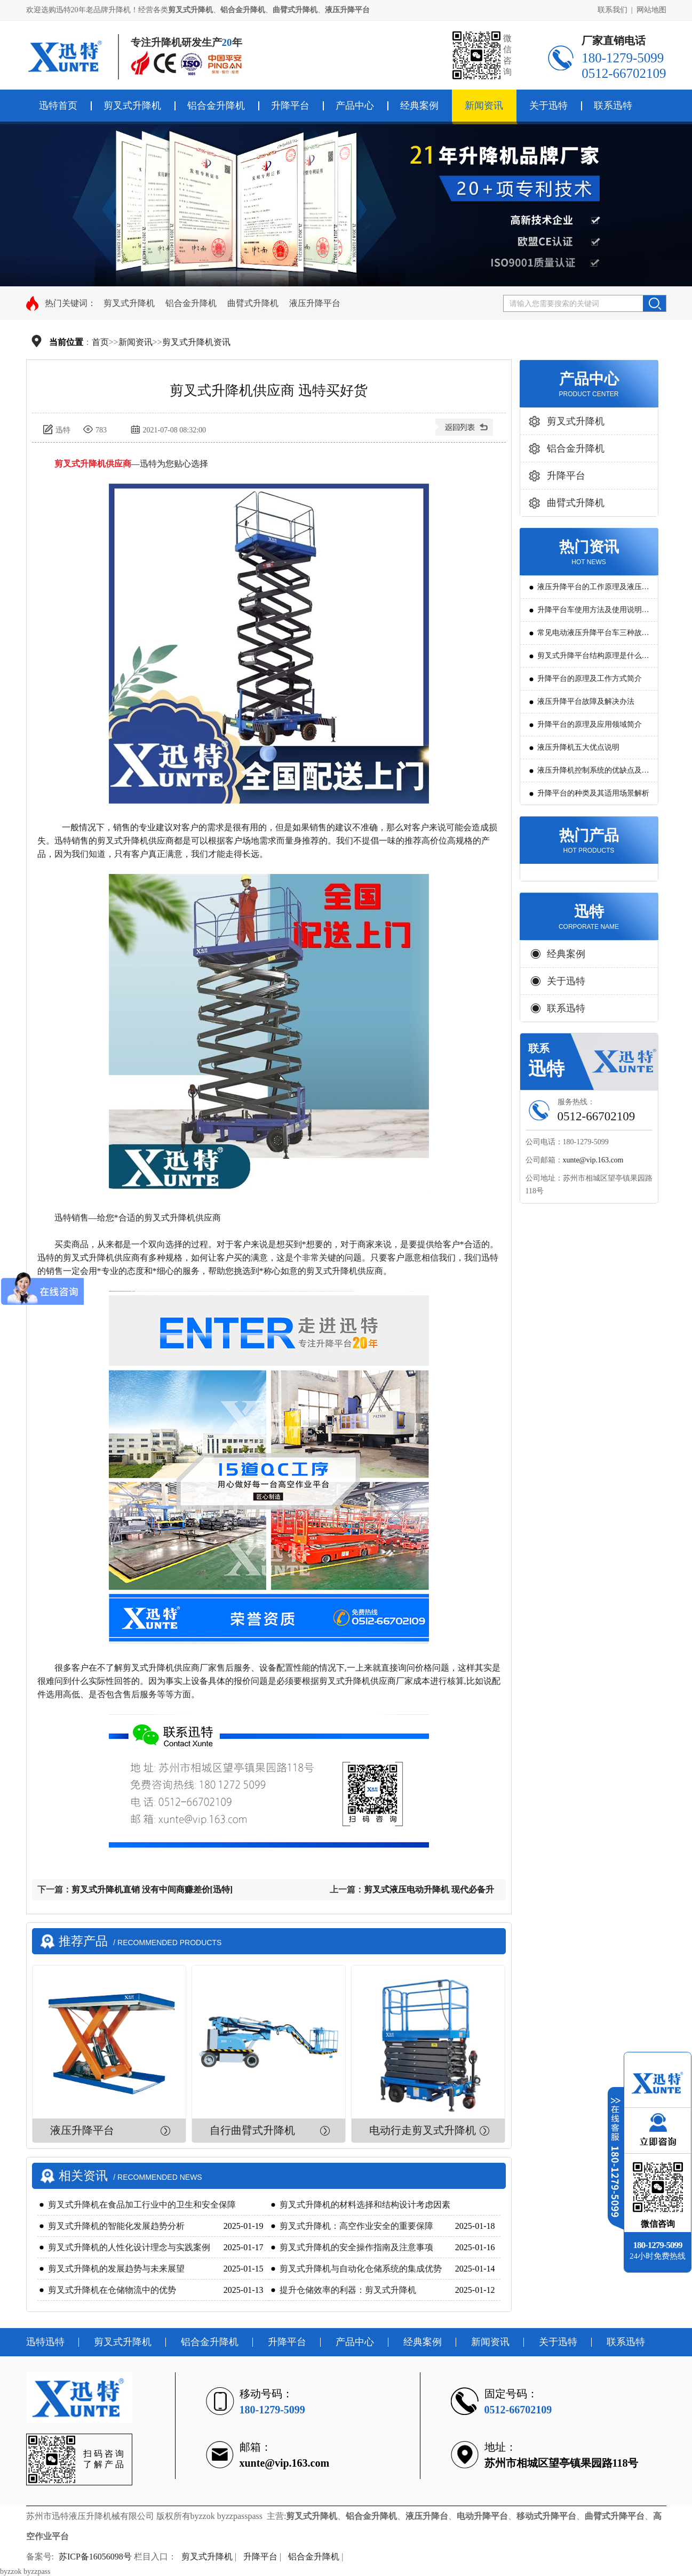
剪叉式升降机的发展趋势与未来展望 (116, 2268)
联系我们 (612, 10)
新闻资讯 (484, 105)
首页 (100, 342)
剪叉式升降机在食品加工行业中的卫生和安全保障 (142, 2204)
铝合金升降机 (216, 105)
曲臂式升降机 (253, 303)
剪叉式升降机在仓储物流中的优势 (112, 2289)
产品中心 (355, 105)
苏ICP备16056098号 (95, 2556)
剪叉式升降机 (132, 105)
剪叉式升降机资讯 (196, 342)
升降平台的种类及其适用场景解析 (593, 793)
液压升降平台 (314, 303)
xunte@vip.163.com (593, 1160)
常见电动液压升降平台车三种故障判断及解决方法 (593, 636)
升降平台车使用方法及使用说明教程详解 (593, 613)
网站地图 (651, 10)
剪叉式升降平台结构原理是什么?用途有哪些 (591, 659)
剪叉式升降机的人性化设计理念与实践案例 (129, 2247)
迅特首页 (58, 105)
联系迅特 (613, 105)
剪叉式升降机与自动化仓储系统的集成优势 (361, 2268)
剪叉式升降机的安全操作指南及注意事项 (356, 2247)
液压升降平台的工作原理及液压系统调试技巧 (593, 590)
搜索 (654, 303)
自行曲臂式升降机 (252, 2130)
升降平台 (290, 105)
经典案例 (419, 105)
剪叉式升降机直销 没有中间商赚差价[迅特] (152, 1889)
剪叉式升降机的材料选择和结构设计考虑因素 (365, 2204)
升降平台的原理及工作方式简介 (589, 679)
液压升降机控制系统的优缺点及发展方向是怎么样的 (593, 774)
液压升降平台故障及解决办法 (585, 701)
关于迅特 (548, 105)
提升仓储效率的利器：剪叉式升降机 (348, 2289)
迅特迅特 (45, 2342)
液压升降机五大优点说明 (578, 747)
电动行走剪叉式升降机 (422, 2130)
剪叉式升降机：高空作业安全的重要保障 (356, 2225)
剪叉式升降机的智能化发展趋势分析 (116, 2225)
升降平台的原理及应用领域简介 (589, 724)
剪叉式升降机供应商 (92, 463)
